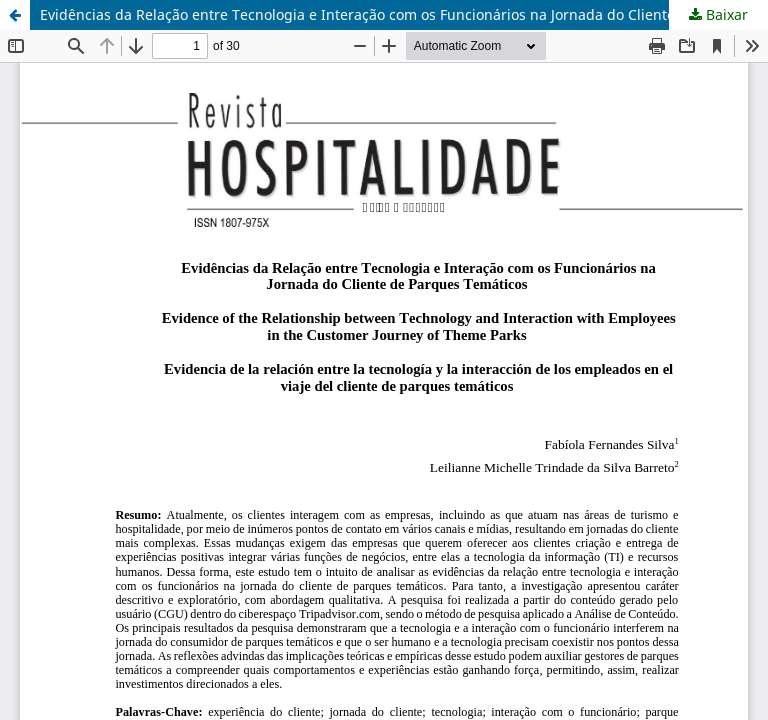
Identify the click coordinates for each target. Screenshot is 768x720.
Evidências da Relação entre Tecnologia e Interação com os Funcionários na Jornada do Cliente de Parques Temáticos (404, 14)
